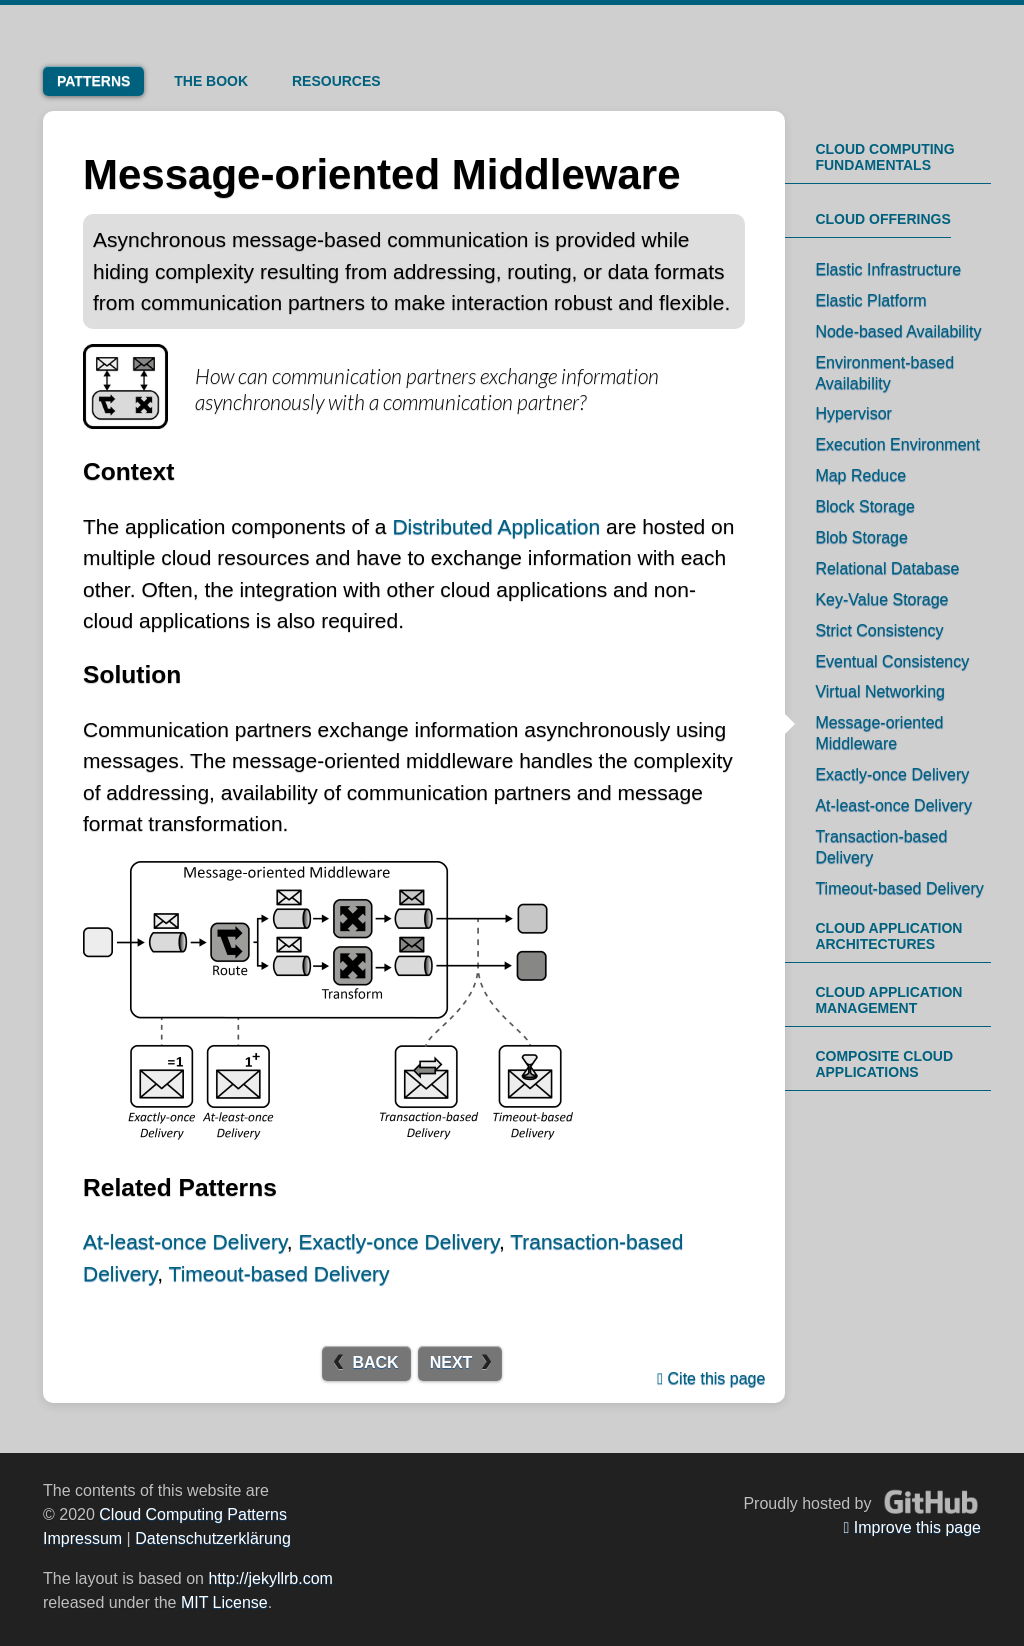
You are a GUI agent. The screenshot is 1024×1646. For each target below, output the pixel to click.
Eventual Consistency (892, 661)
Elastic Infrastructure (888, 269)
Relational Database (887, 568)
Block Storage (865, 506)
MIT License (224, 1602)
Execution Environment (897, 444)
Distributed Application (496, 526)
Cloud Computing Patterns (193, 1514)
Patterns (93, 81)
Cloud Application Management (888, 1000)
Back (375, 1362)
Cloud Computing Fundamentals (884, 157)
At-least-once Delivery (185, 1241)
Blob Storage (861, 537)
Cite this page (711, 1378)
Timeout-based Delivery (279, 1273)
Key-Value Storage (881, 599)
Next (451, 1362)
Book (211, 81)
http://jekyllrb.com (270, 1578)
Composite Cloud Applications (884, 1064)
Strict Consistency (879, 630)
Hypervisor (853, 413)
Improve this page (912, 1527)
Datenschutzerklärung (213, 1538)
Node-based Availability (898, 331)
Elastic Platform (870, 300)
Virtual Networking (880, 691)
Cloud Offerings (882, 219)
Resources (336, 81)
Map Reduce (860, 475)
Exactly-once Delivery (399, 1241)
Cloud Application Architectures (888, 936)
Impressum (82, 1538)
